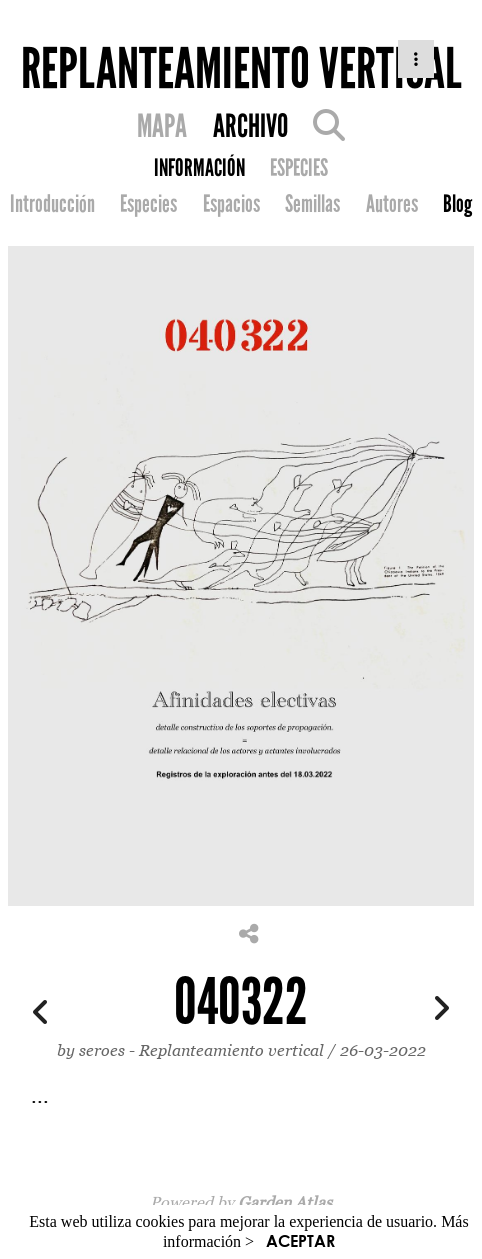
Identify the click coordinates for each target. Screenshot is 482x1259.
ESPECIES (299, 168)
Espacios (231, 204)
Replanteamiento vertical (233, 1050)
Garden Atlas (285, 1202)
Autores (392, 204)
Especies (148, 204)
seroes (102, 1050)
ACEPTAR (300, 1240)
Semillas (312, 204)
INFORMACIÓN (199, 168)
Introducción (52, 204)
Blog (457, 204)
